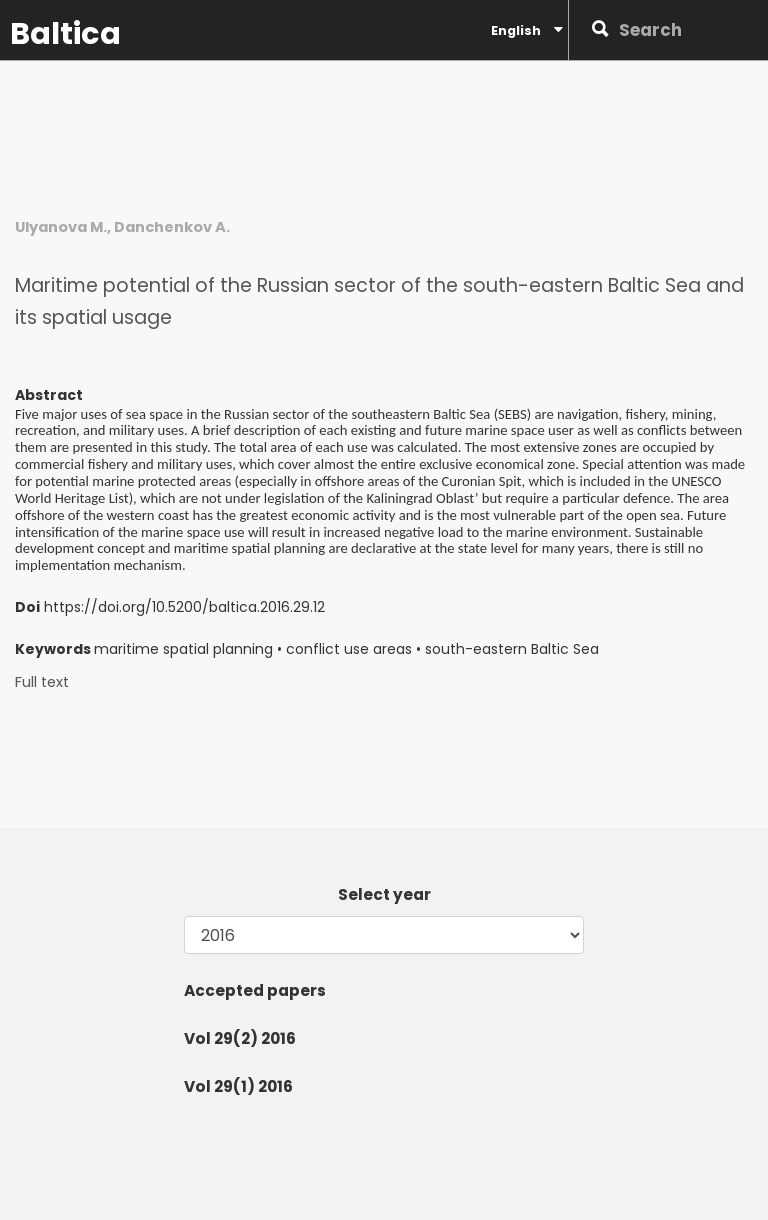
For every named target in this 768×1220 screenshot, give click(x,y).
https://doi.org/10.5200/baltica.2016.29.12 (184, 607)
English (527, 30)
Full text (42, 682)
